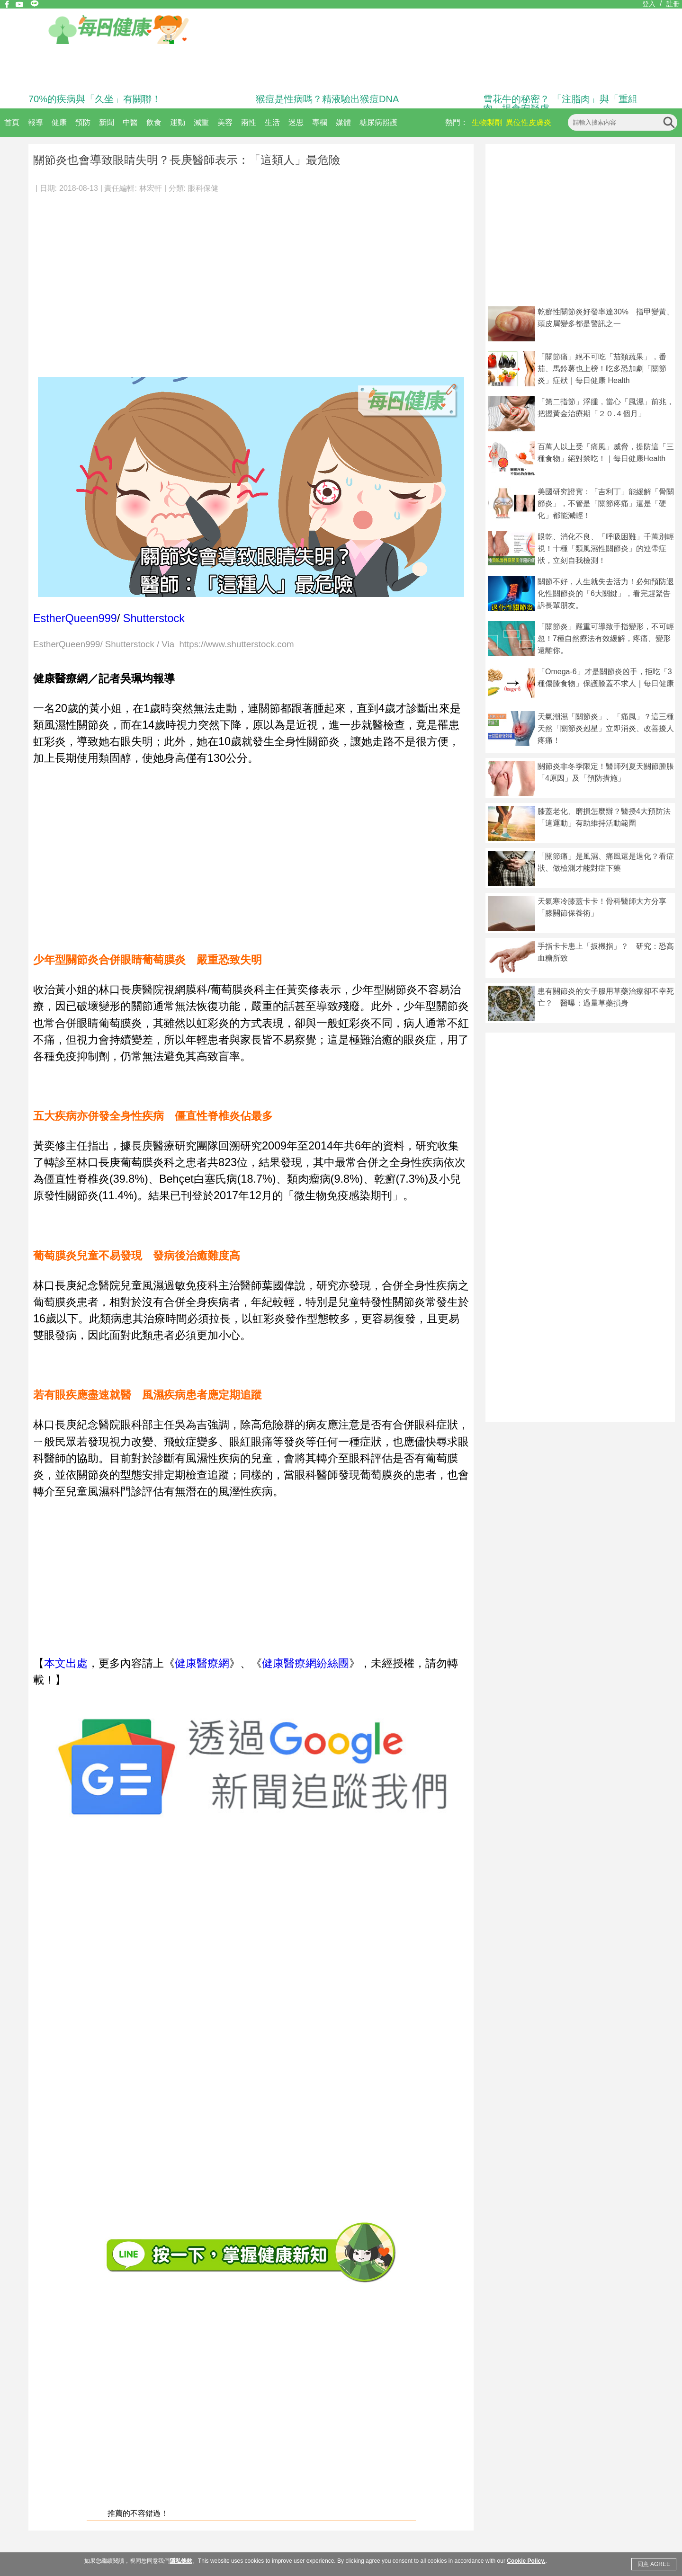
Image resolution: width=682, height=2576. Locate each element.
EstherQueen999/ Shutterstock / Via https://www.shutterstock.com (163, 644)
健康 (59, 122)
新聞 (106, 122)
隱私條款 (181, 2561)
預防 (82, 122)
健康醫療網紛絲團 (305, 1663)
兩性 (248, 122)
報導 (35, 122)
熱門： (456, 122)
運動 (177, 122)
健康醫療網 (202, 1663)
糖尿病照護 (378, 122)
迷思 (296, 122)
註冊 (673, 4)
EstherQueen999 (75, 618)
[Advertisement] (90, 280)
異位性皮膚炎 (528, 122)
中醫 (130, 122)
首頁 (11, 122)
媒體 (343, 122)
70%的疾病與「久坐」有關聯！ (94, 99)
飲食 (154, 122)
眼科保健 (203, 188)
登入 (648, 4)
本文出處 (66, 1663)
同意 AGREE (653, 2564)
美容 (225, 122)
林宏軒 (150, 188)
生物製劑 (487, 122)
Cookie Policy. (526, 2561)
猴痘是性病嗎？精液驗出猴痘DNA (327, 99)
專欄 (319, 122)
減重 (201, 122)
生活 (272, 122)
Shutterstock (154, 618)
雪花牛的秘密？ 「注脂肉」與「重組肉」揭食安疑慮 (560, 104)
